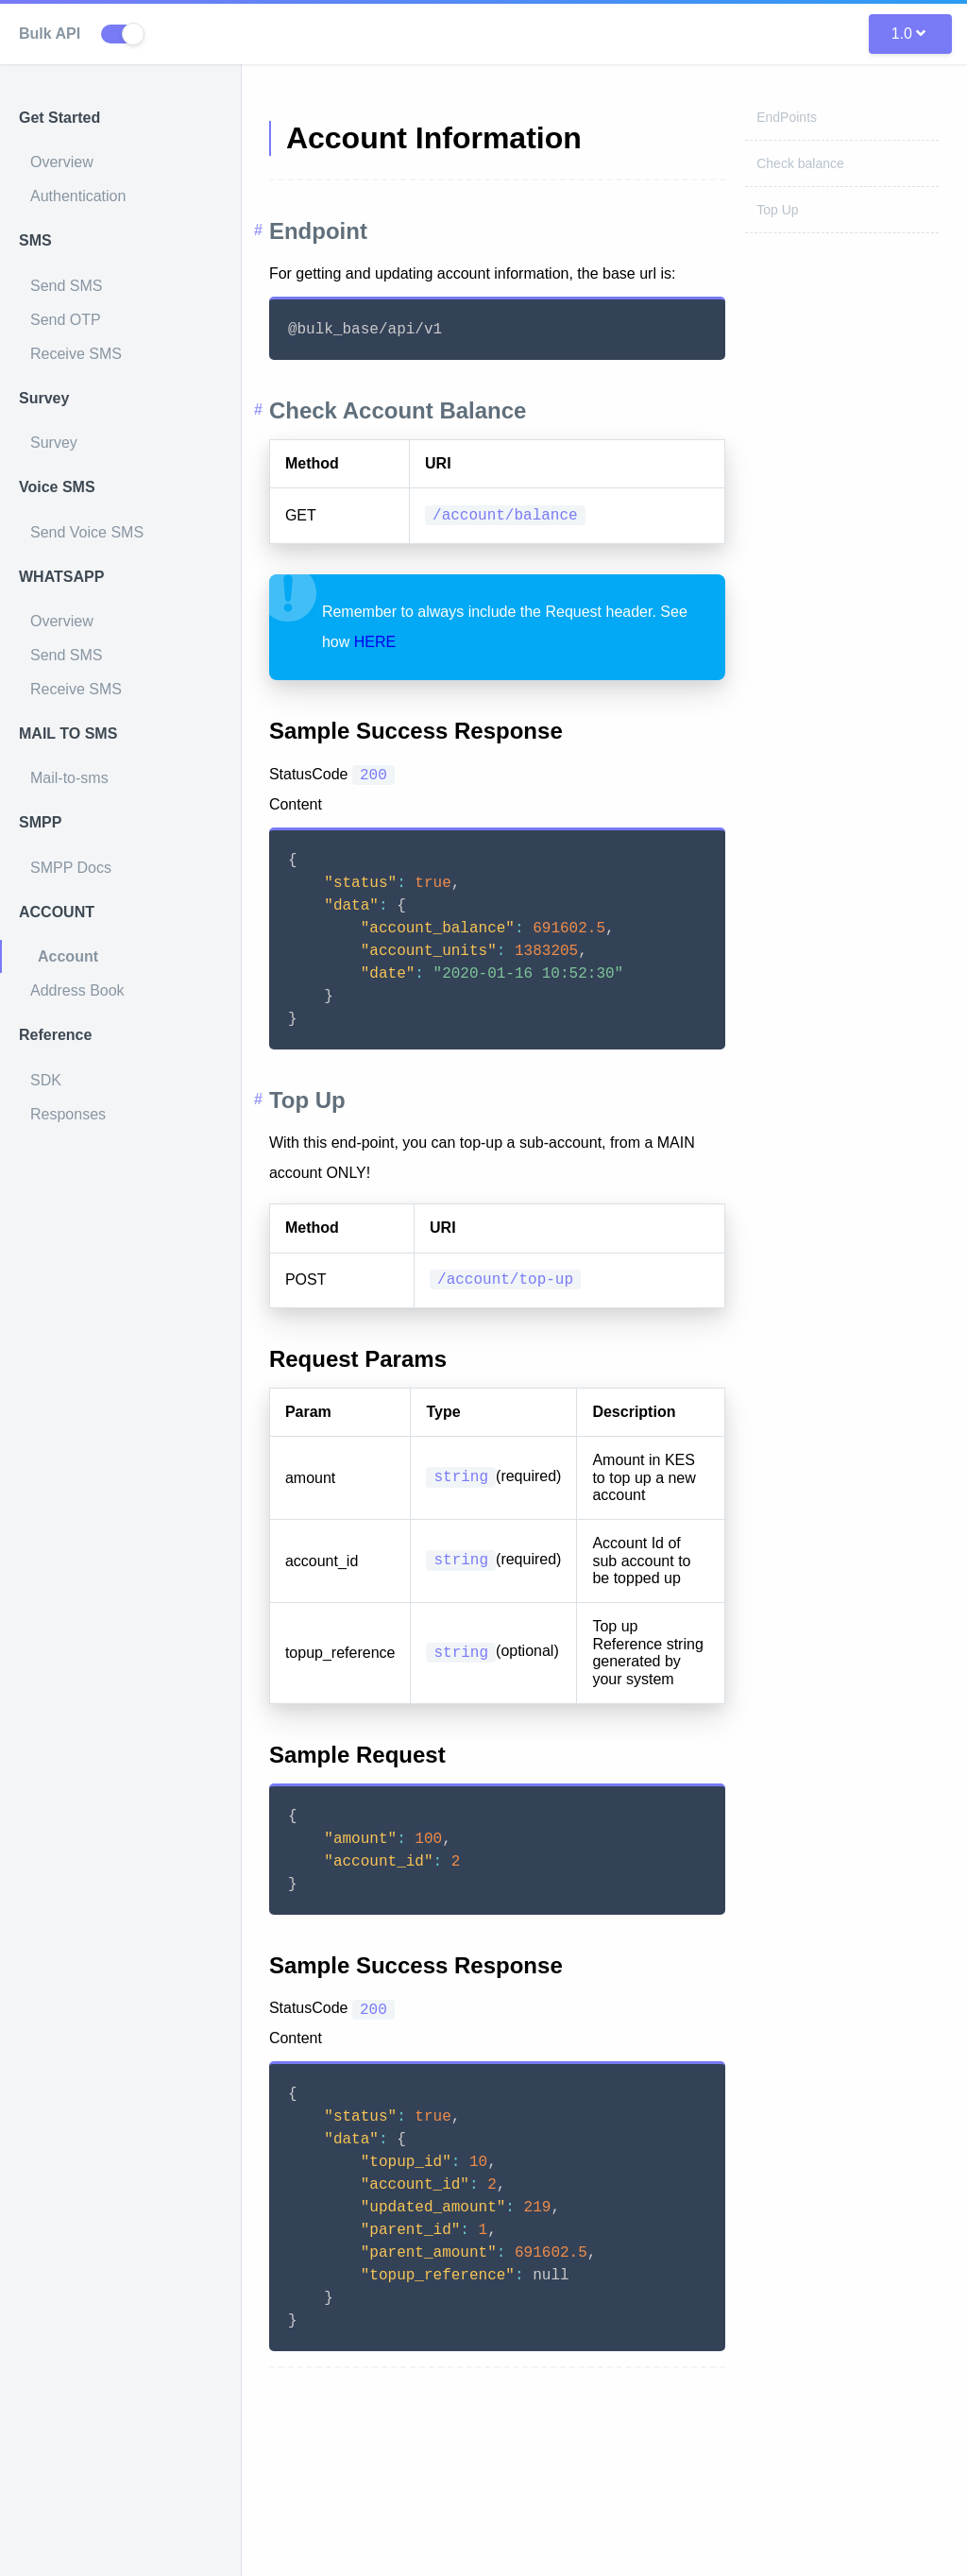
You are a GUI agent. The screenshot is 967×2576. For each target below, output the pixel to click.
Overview (61, 162)
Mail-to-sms (69, 778)
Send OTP (65, 320)
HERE (439, 642)
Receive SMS (76, 354)
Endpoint (351, 231)
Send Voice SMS (87, 532)
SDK (45, 1080)
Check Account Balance (431, 410)
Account (68, 956)
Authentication (78, 196)
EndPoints (786, 117)
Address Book (77, 990)
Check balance (800, 163)
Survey (53, 443)
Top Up (777, 209)
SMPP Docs (70, 868)
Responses (68, 1114)
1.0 (908, 34)
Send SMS (66, 286)
